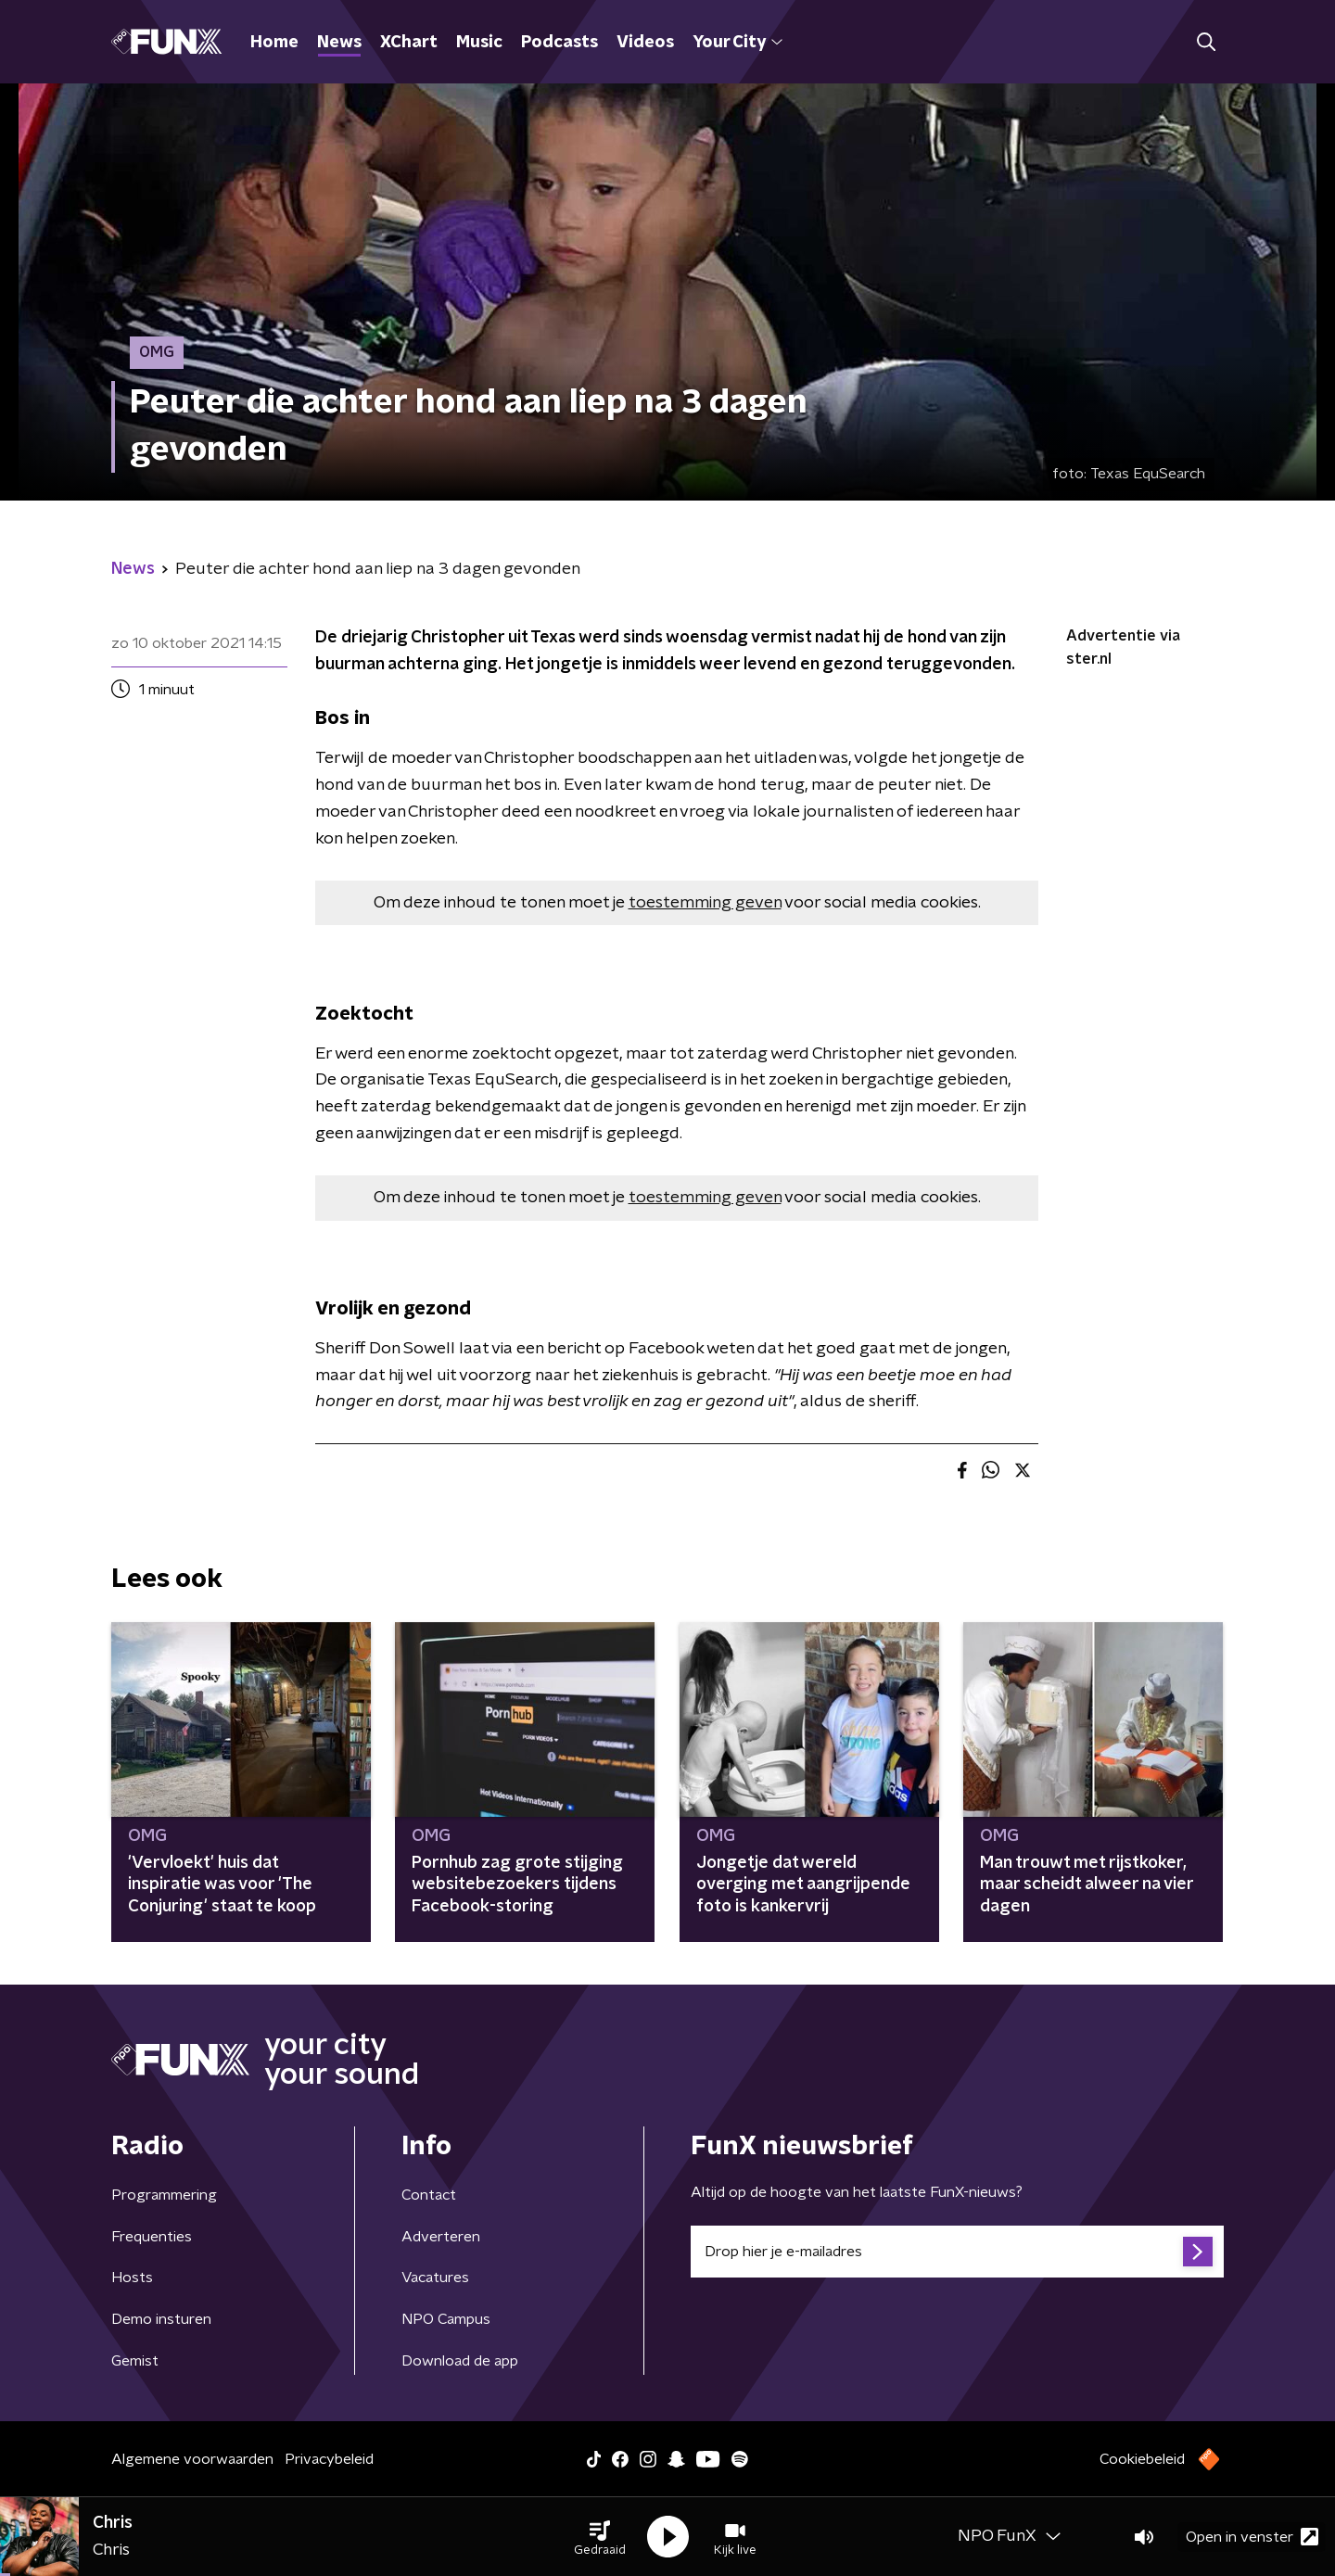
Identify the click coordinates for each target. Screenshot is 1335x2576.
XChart (409, 42)
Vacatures (435, 2277)
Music (479, 42)
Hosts (132, 2277)
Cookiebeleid (1142, 2459)
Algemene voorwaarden (192, 2459)
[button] (599, 2537)
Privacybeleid (329, 2459)
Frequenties (151, 2236)
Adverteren (440, 2236)
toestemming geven (705, 903)
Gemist (135, 2361)
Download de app (459, 2361)
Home (274, 42)
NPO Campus (445, 2319)
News (339, 42)
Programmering (164, 2195)
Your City (737, 42)
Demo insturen (161, 2319)
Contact (428, 2195)
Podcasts (559, 42)
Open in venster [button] (1252, 2536)
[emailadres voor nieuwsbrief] (957, 2252)
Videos (645, 42)
